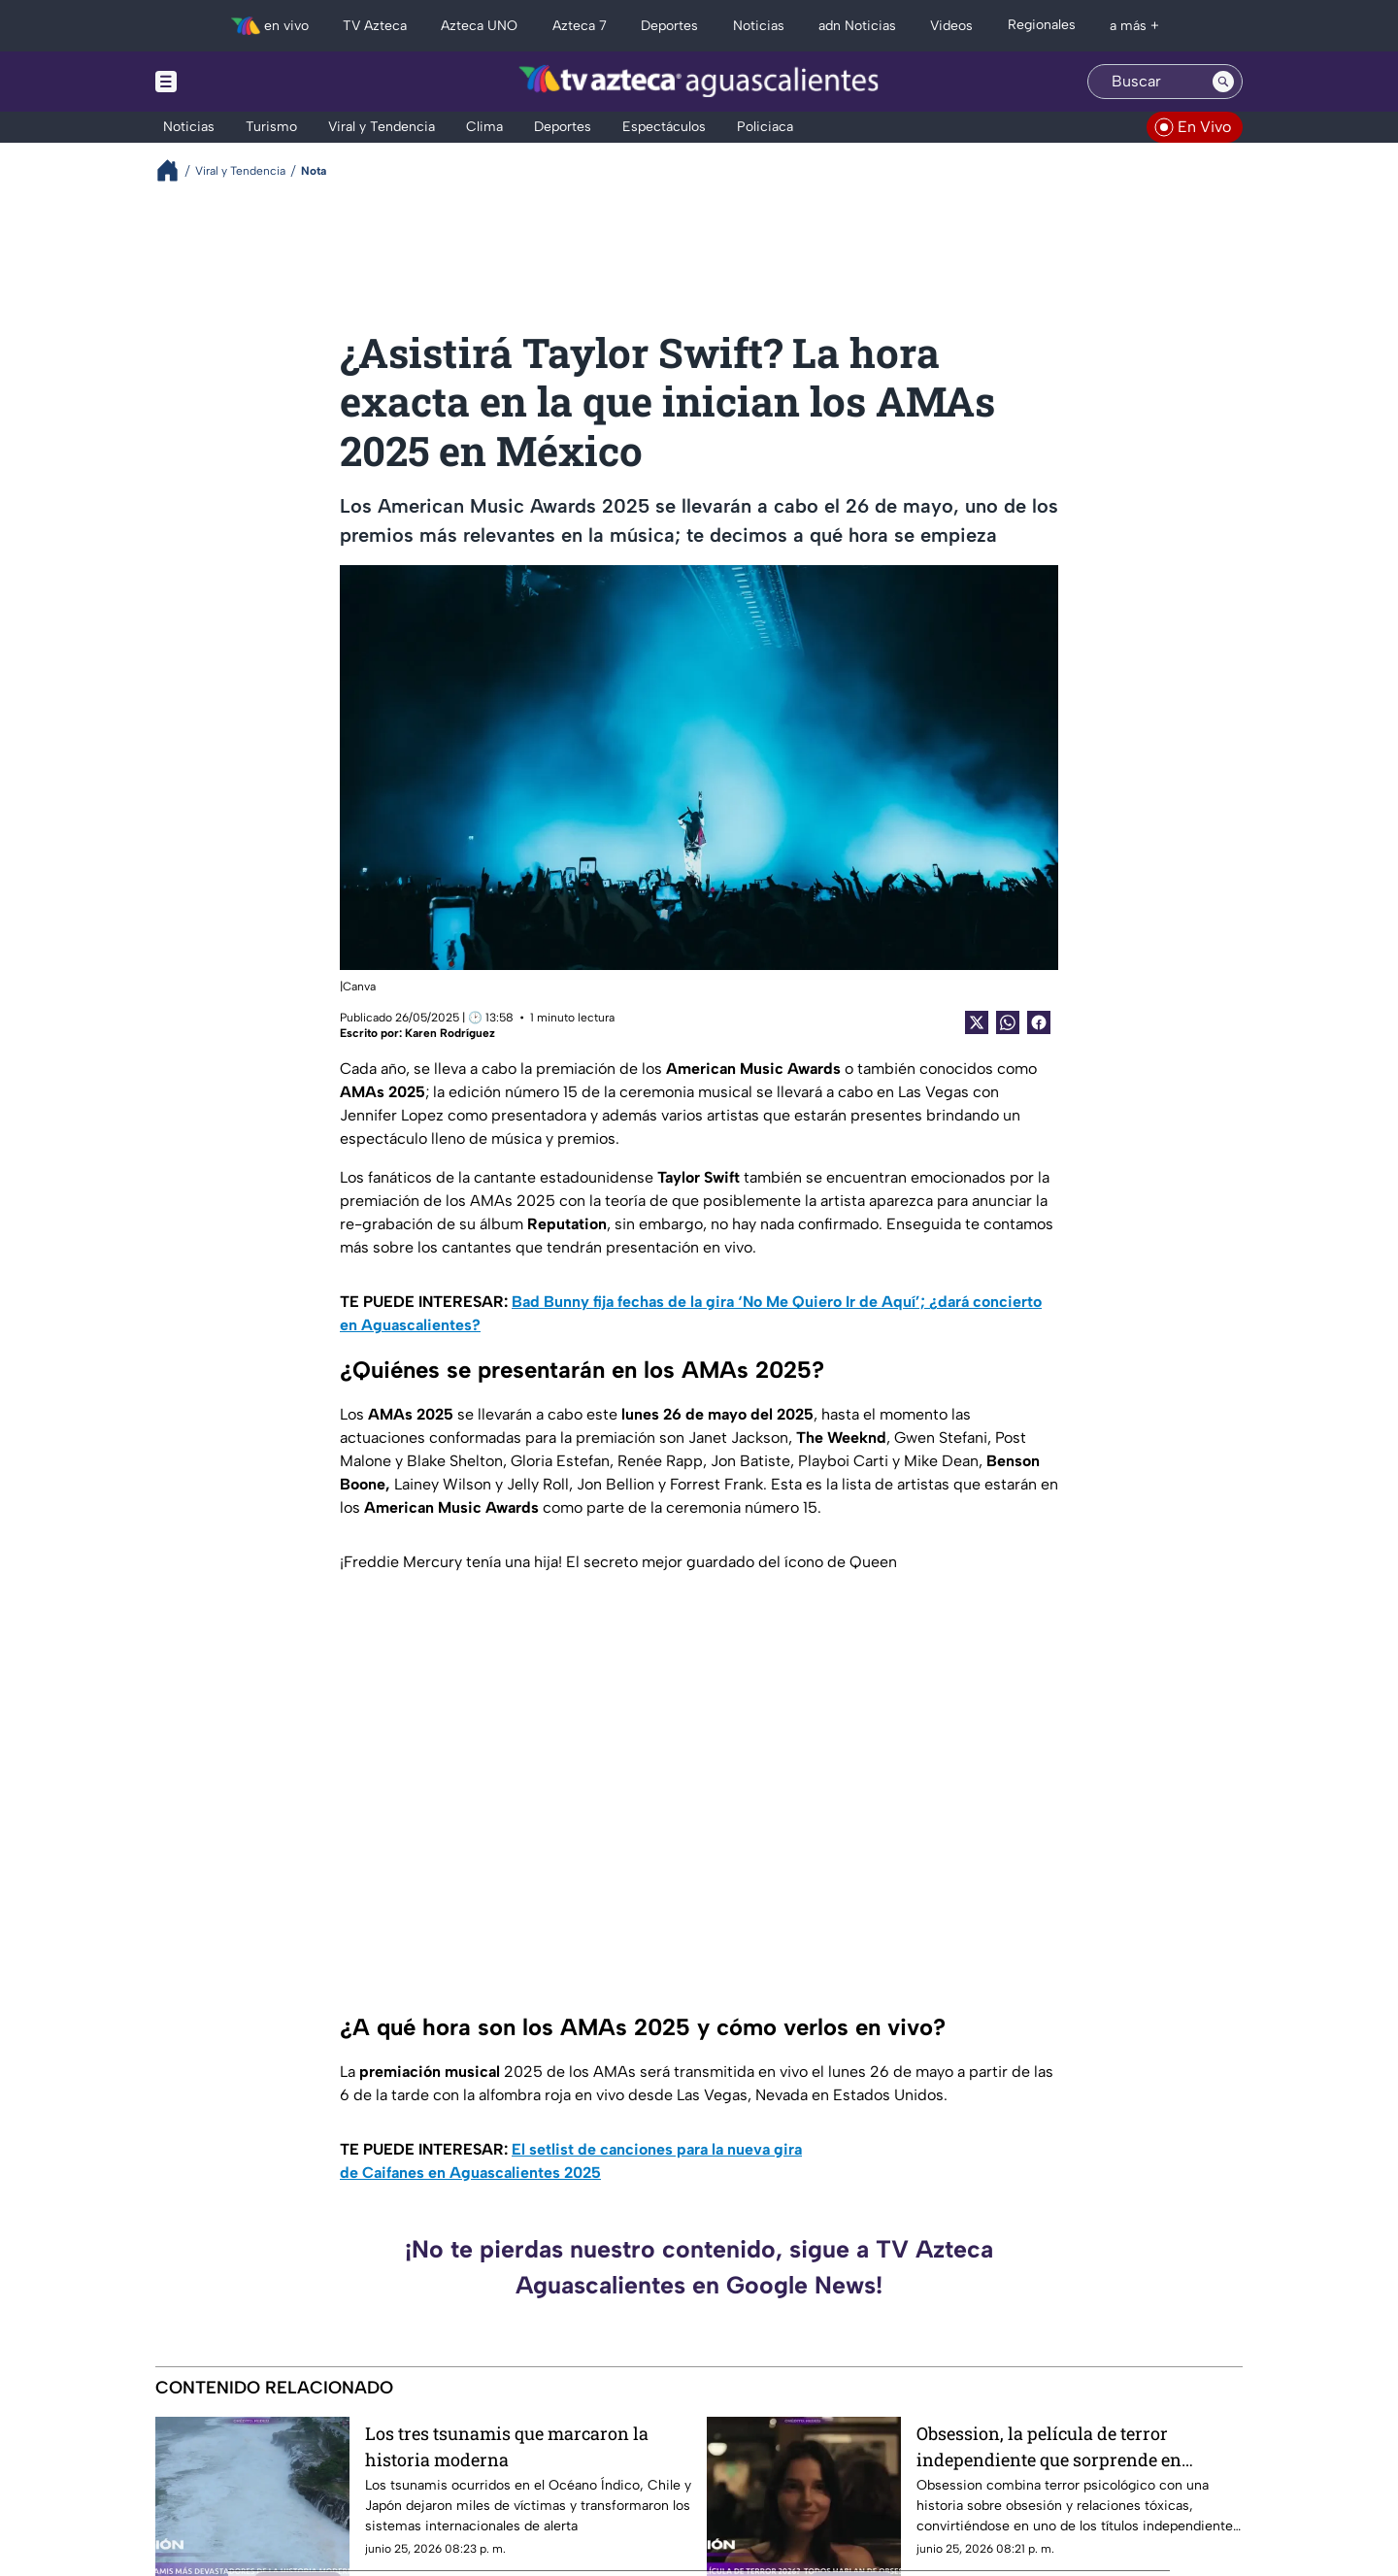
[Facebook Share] (1038, 1022)
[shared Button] (1007, 1022)
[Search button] (1223, 81)
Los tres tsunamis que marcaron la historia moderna (507, 2446)
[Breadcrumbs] (175, 170)
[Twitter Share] (976, 1022)
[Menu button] (233, 81)
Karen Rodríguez (450, 1033)
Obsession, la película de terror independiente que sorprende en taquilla (1049, 2446)
